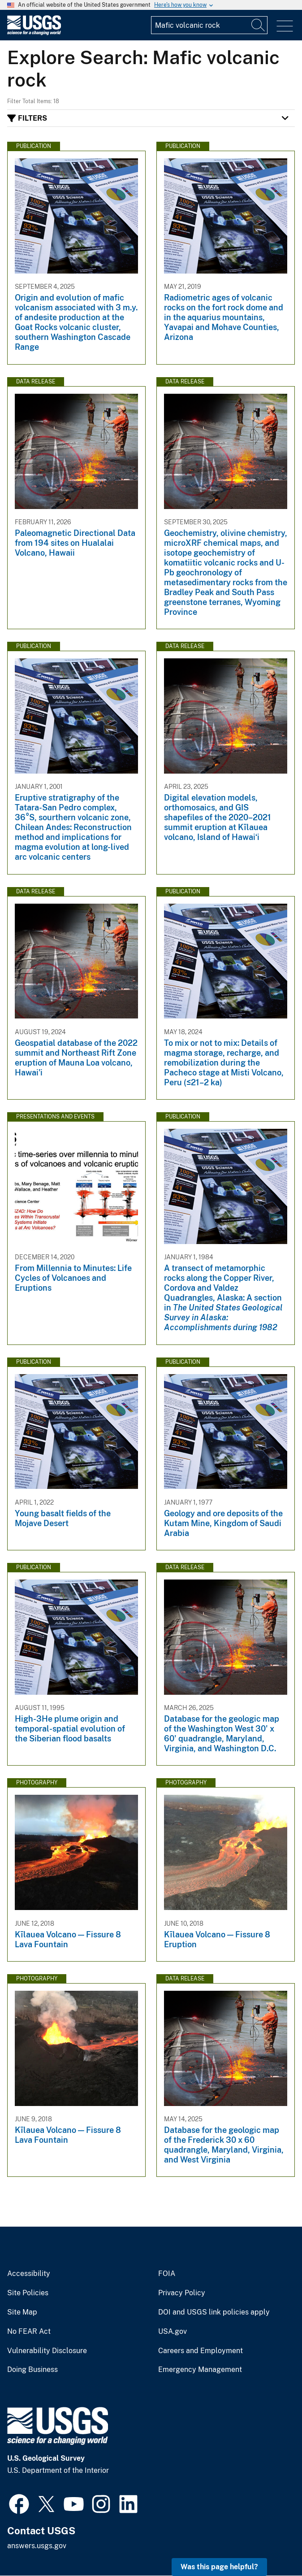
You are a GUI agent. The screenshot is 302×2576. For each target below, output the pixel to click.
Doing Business (32, 2370)
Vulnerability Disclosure (47, 2351)
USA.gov (172, 2332)
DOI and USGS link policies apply (214, 2312)
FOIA (166, 2274)
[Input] (209, 25)
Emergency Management (200, 2370)
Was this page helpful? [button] (219, 2567)
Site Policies (27, 2293)
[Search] (258, 25)
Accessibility (28, 2274)
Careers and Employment (200, 2351)
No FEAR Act (29, 2332)
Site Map (22, 2312)
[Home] (34, 33)
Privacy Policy (181, 2293)
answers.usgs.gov (36, 2545)
